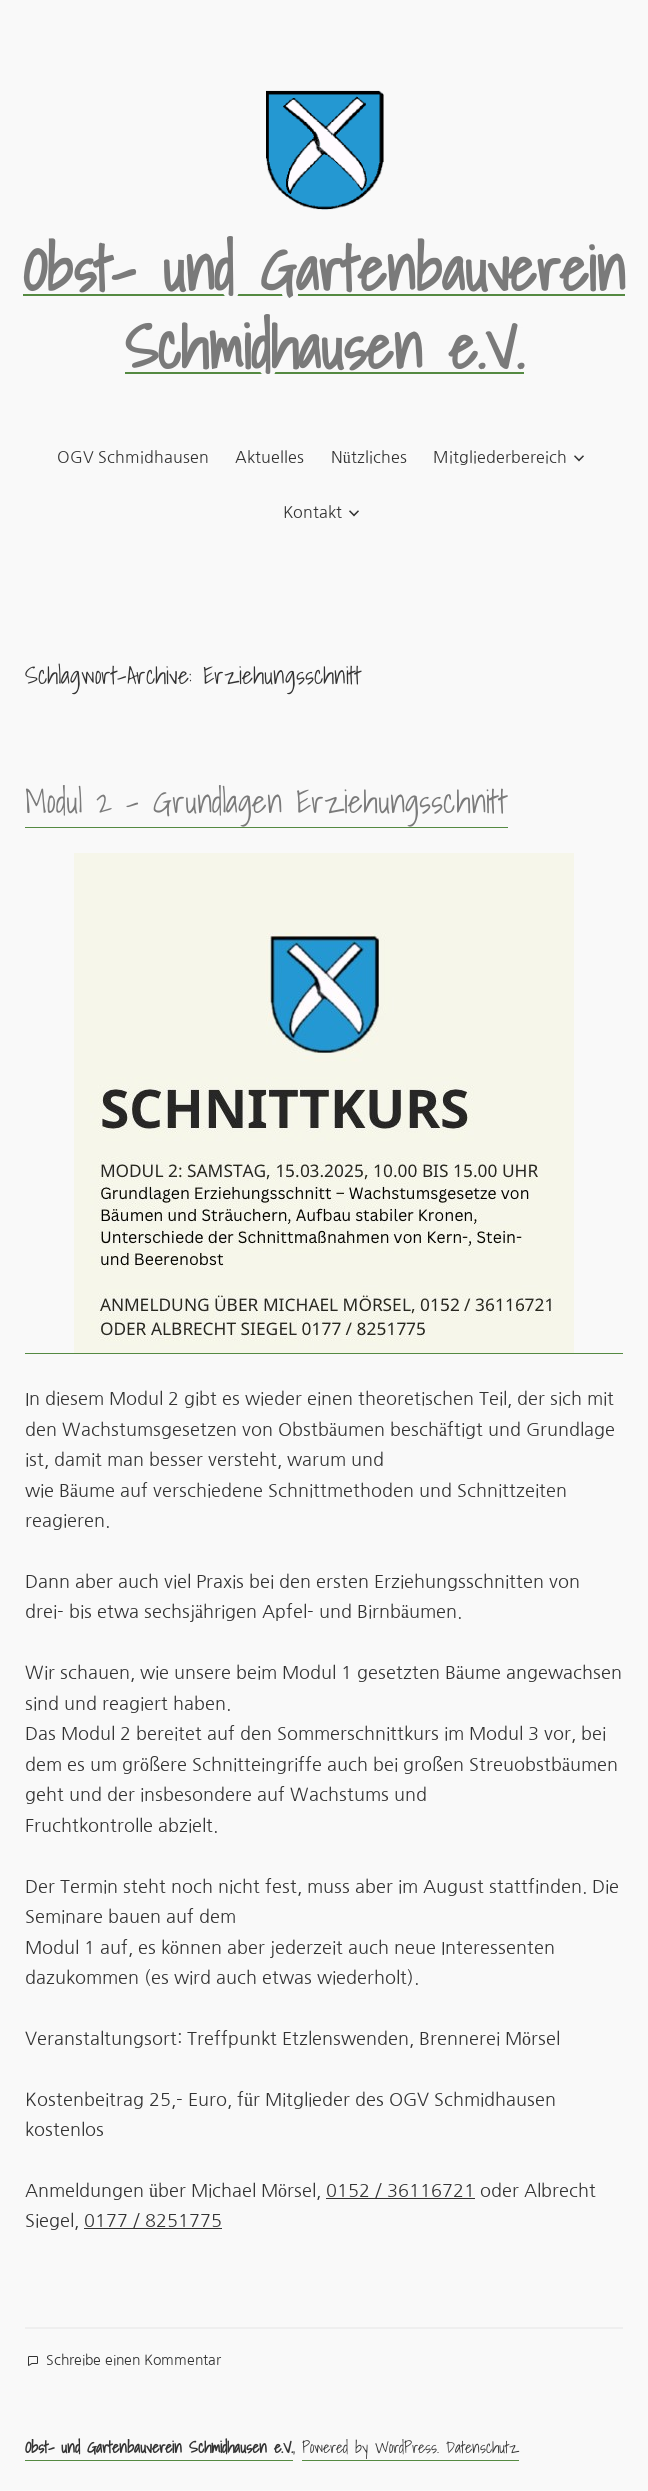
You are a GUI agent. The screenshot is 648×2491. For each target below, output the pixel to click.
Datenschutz (482, 2447)
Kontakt (312, 512)
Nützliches (369, 457)
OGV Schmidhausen (133, 457)
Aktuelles (269, 457)
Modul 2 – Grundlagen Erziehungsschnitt (266, 801)
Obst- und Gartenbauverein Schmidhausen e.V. (324, 308)
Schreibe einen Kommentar (133, 2361)
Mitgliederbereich (500, 457)
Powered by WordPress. (374, 2447)
